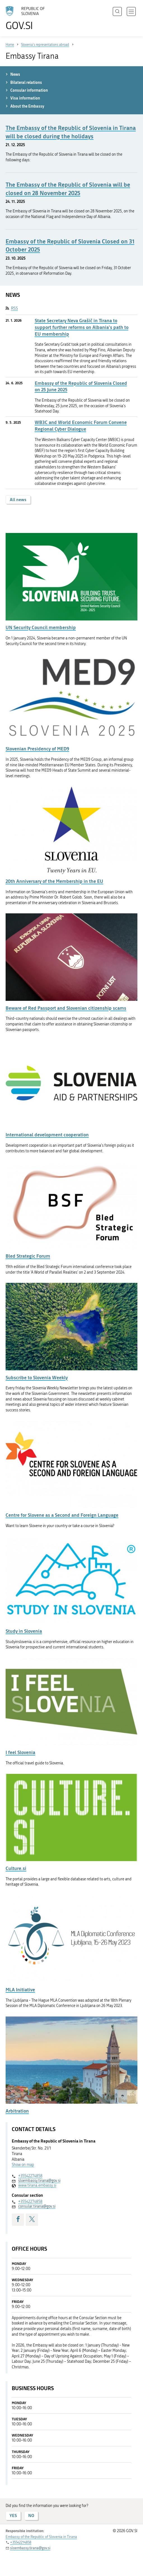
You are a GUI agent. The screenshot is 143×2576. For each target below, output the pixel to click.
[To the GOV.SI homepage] (28, 18)
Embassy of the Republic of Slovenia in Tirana (41, 2537)
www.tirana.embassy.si (37, 2185)
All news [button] (18, 500)
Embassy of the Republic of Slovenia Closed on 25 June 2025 (81, 386)
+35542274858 (30, 2176)
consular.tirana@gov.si (36, 2206)
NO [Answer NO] (31, 2515)
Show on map (23, 2164)
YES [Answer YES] (13, 2515)
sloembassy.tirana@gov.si (39, 2180)
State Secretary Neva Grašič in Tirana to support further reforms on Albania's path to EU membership (81, 327)
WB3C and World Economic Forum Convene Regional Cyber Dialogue (81, 425)
